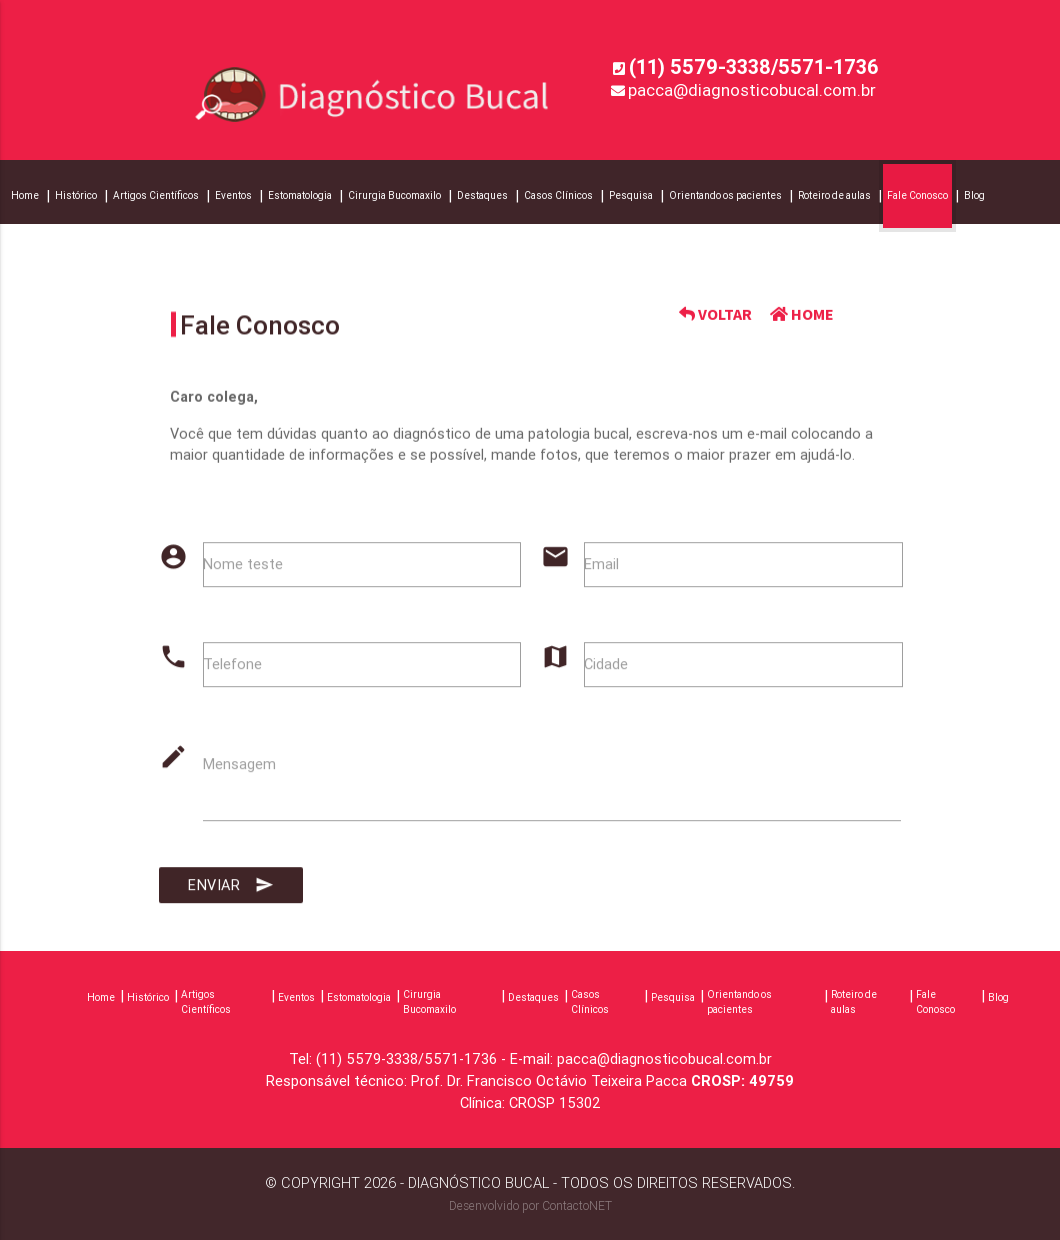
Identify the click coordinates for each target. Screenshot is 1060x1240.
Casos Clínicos (558, 195)
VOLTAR (715, 314)
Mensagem (239, 772)
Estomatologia (300, 195)
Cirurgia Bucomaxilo (394, 195)
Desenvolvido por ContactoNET (530, 1205)
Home (25, 195)
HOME (802, 314)
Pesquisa (631, 195)
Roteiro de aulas (834, 195)
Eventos (233, 195)
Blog (974, 195)
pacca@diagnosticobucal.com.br (752, 90)
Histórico (76, 195)
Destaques (482, 195)
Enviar (231, 894)
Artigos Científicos (156, 195)
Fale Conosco (917, 195)
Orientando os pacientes (725, 195)
